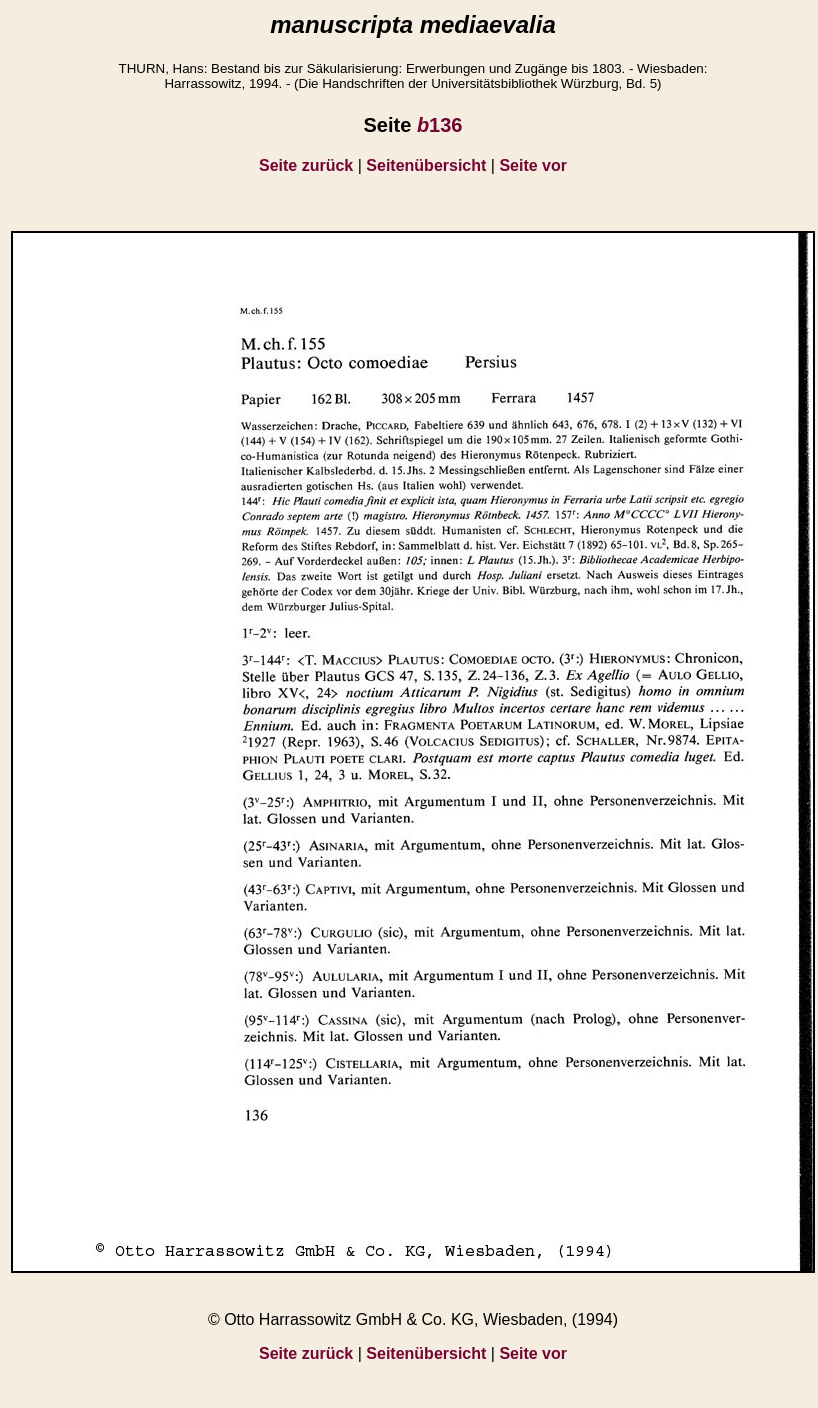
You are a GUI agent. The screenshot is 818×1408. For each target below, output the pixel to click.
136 (440, 125)
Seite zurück (306, 165)
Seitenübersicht (426, 165)
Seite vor (533, 165)
